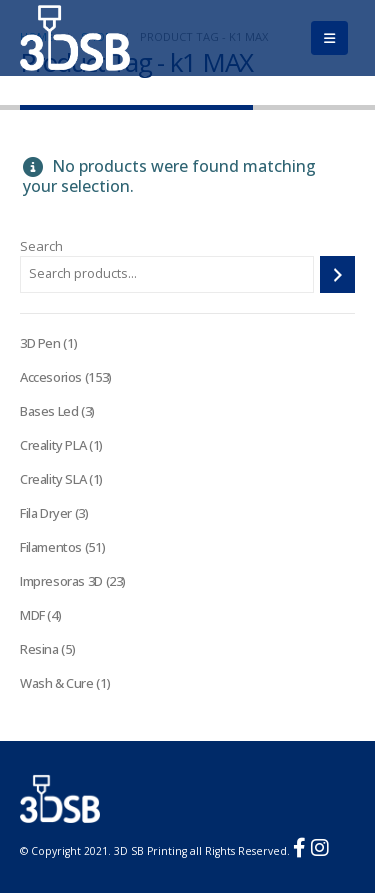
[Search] (337, 274)
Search (41, 246)
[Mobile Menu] (329, 38)
